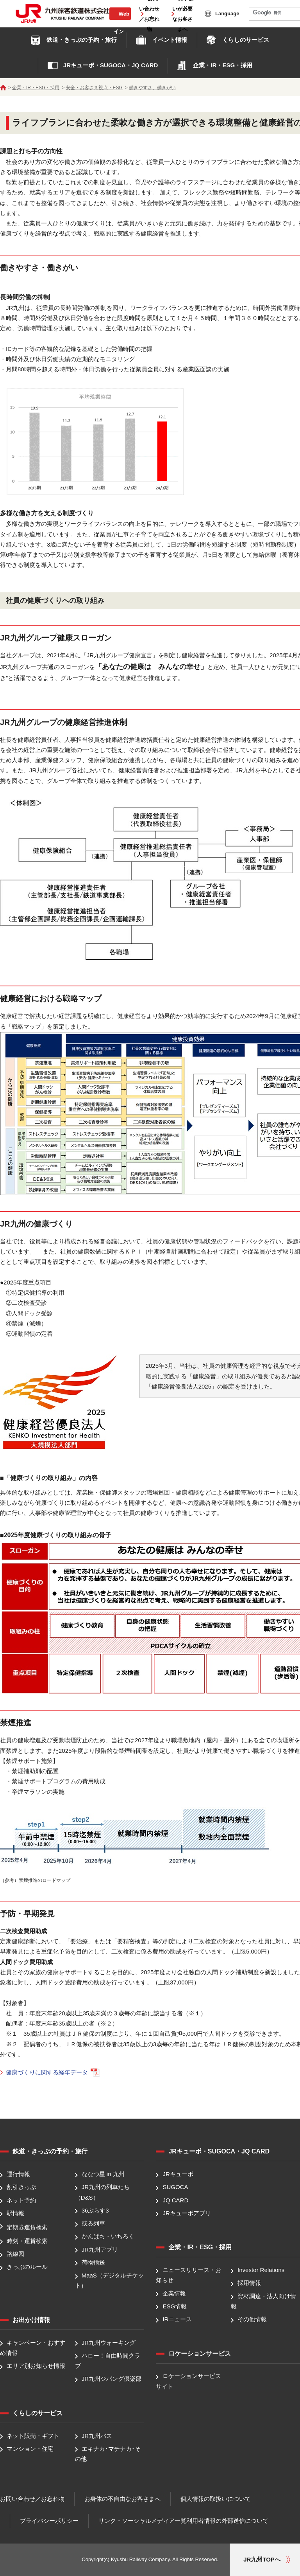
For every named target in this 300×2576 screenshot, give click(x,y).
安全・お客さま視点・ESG (94, 87)
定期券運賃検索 (27, 2227)
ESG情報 (174, 2306)
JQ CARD (175, 2200)
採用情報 (249, 2283)
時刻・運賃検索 (27, 2241)
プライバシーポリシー (49, 2520)
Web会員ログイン (120, 22)
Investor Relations (261, 2270)
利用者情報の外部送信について (227, 2520)
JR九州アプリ (100, 2249)
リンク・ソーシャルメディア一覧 (142, 2520)
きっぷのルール (27, 2267)
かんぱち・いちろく (108, 2236)
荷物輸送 (93, 2262)
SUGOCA (175, 2187)
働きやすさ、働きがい (152, 87)
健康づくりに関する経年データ (53, 2072)
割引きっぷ (21, 2187)
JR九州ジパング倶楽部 (111, 2379)
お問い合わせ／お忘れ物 (32, 2498)
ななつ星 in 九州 (103, 2174)
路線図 (15, 2253)
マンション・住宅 (30, 2448)
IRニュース (177, 2319)
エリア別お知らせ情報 (36, 2365)
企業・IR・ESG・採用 (35, 87)
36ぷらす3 (95, 2210)
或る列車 (93, 2223)
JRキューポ (177, 2174)
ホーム (3, 87)
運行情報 (18, 2174)
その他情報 (252, 2319)
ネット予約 (21, 2200)
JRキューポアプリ (186, 2213)
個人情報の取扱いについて (215, 2498)
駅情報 (15, 2213)
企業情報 (174, 2293)
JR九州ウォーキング (109, 2342)
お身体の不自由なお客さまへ (122, 2498)
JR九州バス (97, 2435)
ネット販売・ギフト (33, 2435)
